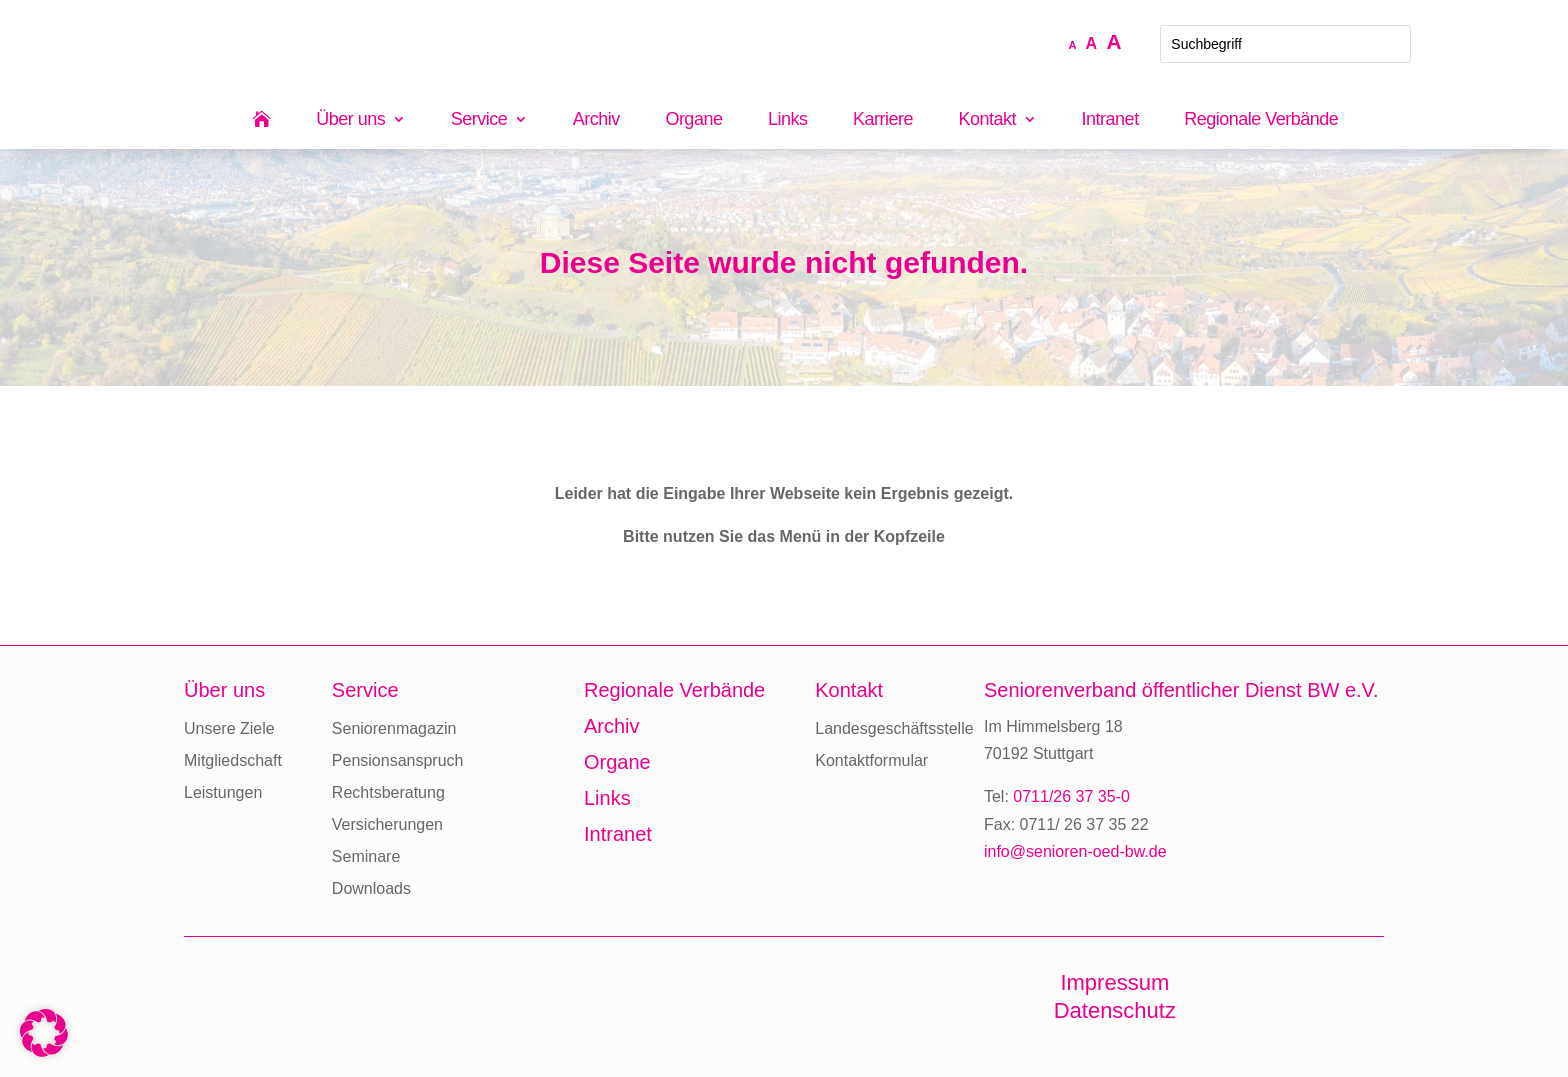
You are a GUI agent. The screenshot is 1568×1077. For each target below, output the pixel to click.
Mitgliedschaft (233, 760)
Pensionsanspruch (398, 760)
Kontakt (988, 120)
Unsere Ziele (229, 728)
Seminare (366, 856)
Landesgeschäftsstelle (894, 728)
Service (479, 120)
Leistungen (223, 792)
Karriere (883, 120)
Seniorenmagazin (394, 728)
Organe (693, 120)
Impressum (1114, 982)
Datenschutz (1115, 1010)
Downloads (371, 888)
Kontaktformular (871, 760)
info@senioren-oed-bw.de (1075, 851)
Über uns (350, 120)
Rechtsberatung (388, 792)
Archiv (596, 120)
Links (788, 120)
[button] (44, 1033)
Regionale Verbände (1261, 120)
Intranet (1110, 120)
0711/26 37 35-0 (1071, 796)
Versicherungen (387, 824)
